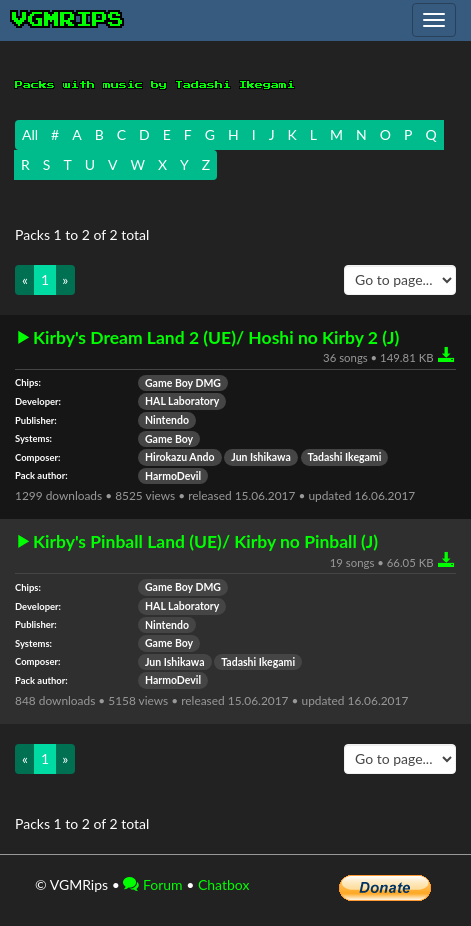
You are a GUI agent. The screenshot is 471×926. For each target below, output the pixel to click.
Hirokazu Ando (180, 457)
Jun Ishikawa (261, 457)
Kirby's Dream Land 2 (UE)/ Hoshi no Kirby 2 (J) (216, 338)
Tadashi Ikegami (345, 457)
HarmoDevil (173, 476)
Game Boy (169, 439)
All (30, 134)
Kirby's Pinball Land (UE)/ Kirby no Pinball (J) (205, 542)
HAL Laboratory (182, 401)
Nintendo (167, 420)
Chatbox (224, 884)
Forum (152, 884)
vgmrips (68, 20)
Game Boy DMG (183, 383)
